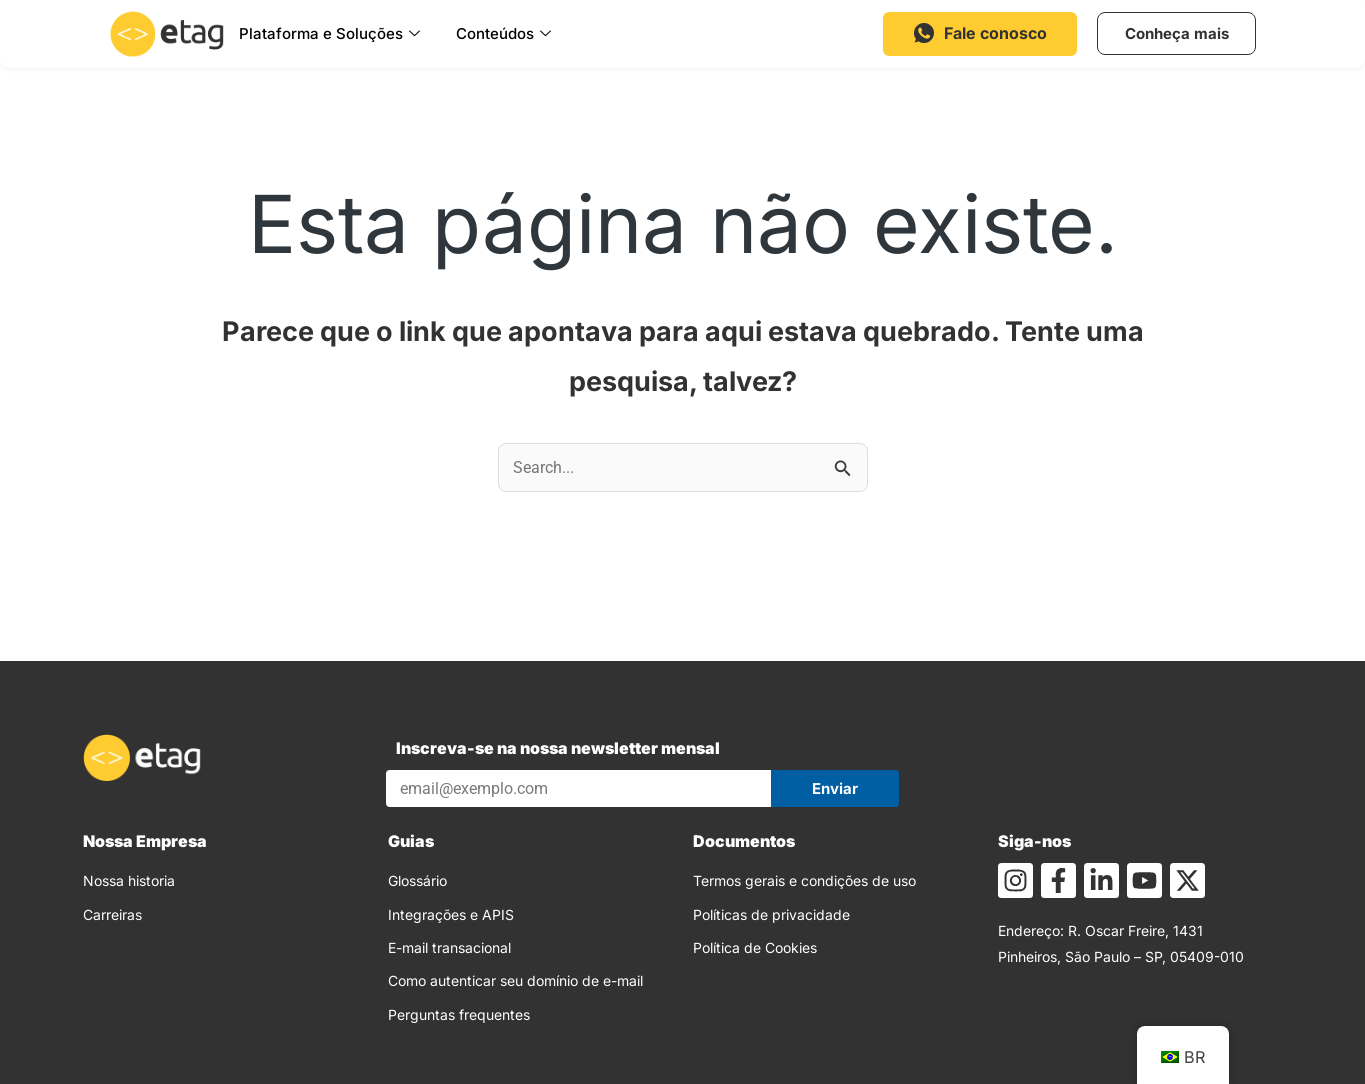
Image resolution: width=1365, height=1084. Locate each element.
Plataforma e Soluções (329, 34)
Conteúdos (503, 34)
